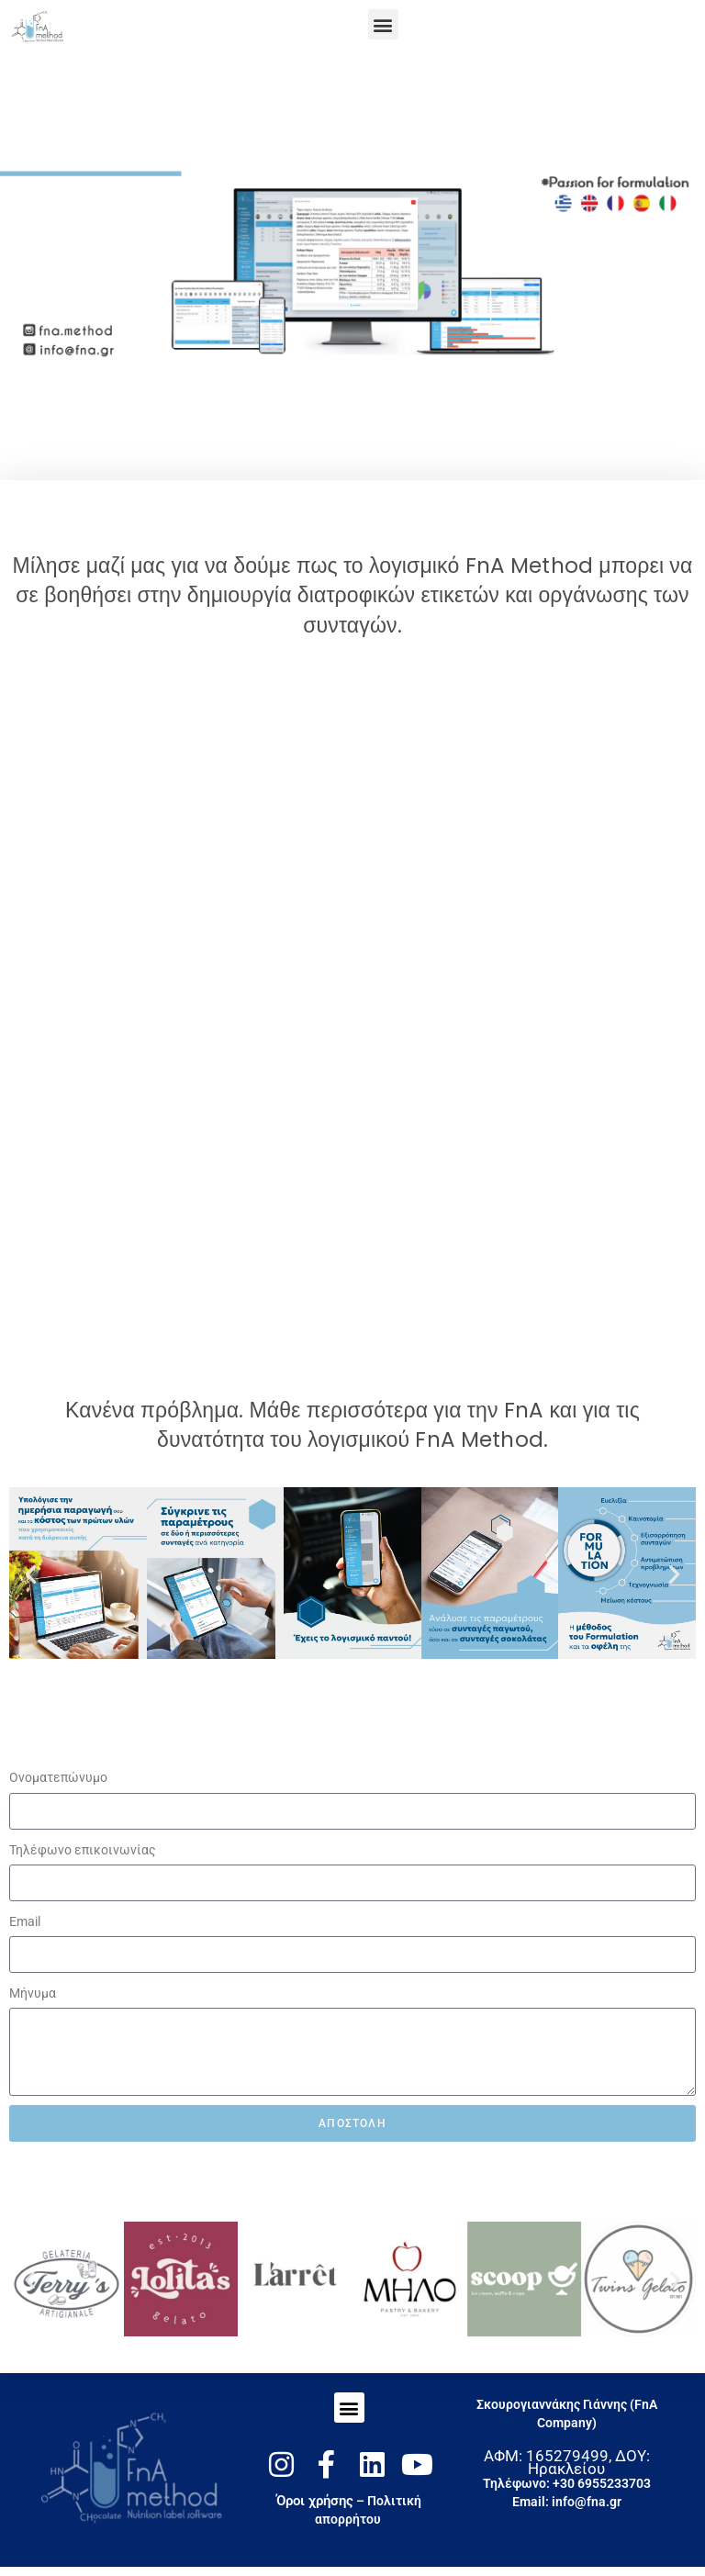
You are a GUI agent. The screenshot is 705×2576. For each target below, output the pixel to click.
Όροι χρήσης (314, 2500)
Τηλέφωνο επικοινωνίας (82, 1849)
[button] (383, 24)
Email (24, 1921)
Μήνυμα (32, 1993)
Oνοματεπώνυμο (58, 1777)
